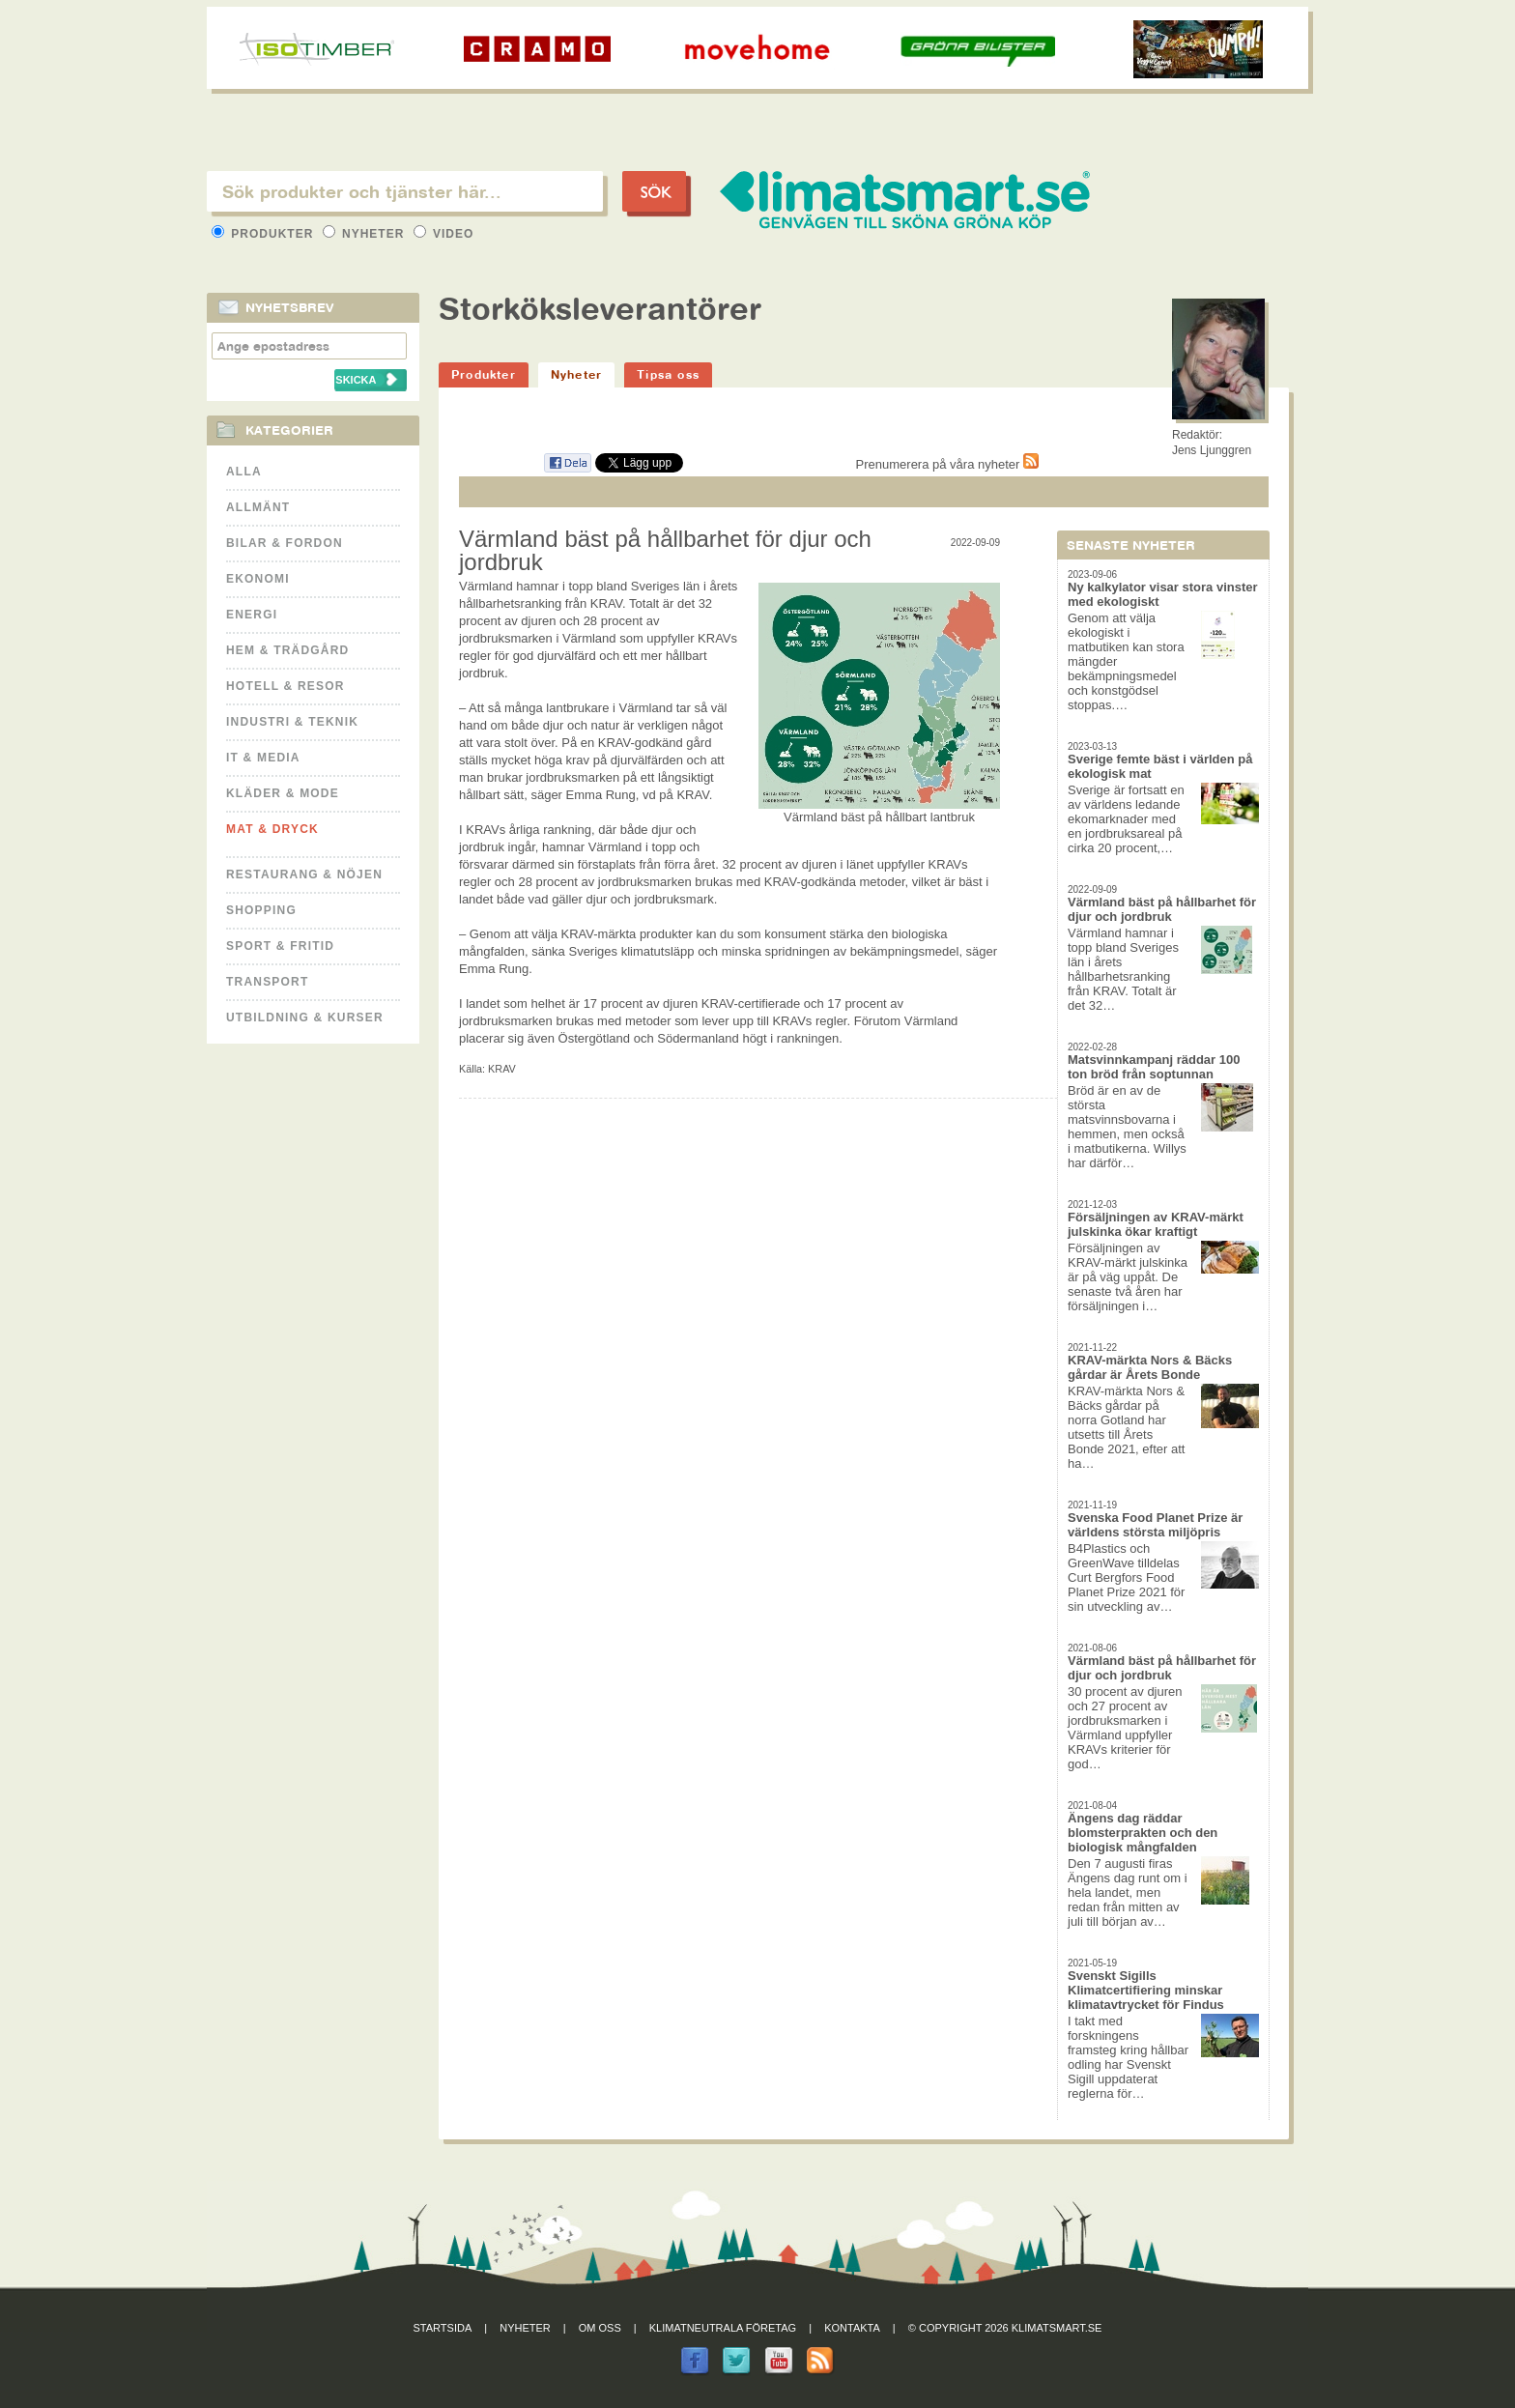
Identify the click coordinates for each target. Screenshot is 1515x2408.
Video (444, 234)
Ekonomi (258, 579)
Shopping (261, 910)
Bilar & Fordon (284, 543)
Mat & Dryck (272, 829)
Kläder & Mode (282, 793)
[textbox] (405, 191)
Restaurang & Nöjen (304, 874)
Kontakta (852, 2328)
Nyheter (366, 234)
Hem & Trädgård (287, 650)
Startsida (443, 2328)
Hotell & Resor (285, 686)
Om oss (600, 2328)
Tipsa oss (668, 374)
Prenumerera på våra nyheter (947, 464)
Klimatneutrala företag (722, 2328)
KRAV (502, 1069)
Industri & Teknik (292, 722)
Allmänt (258, 507)
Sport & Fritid (280, 946)
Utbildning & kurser (305, 1017)
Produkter (265, 234)
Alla (244, 471)
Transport (267, 982)
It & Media (263, 757)
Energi (251, 614)
